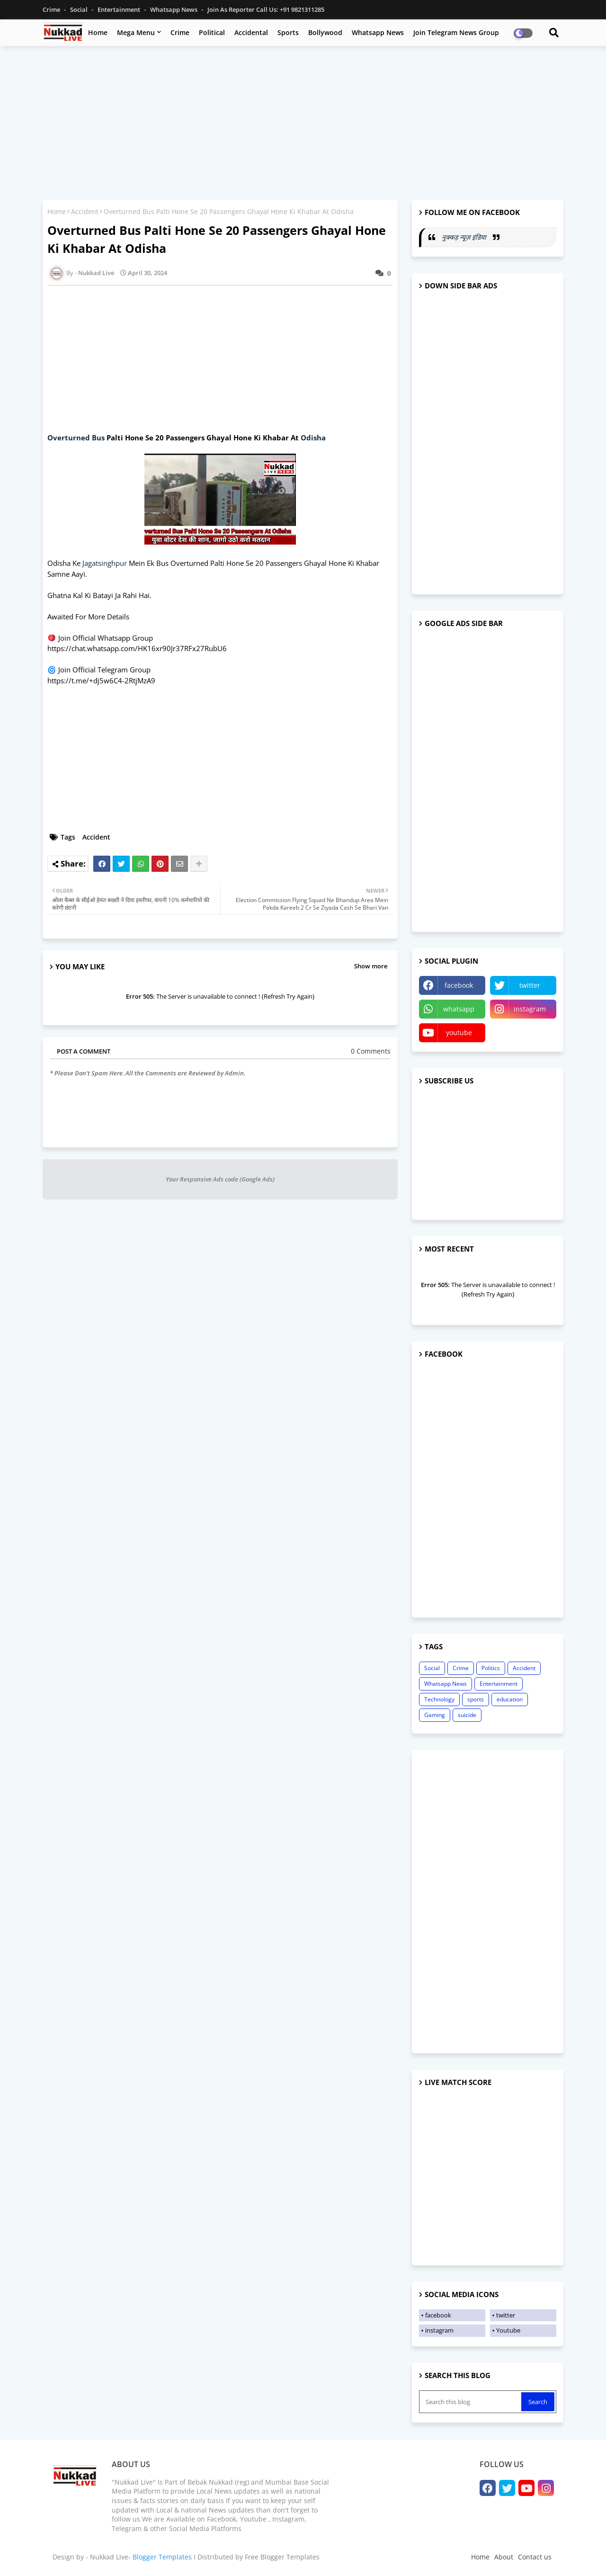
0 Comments (371, 1050)
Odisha (313, 437)
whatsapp (458, 1008)
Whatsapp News (174, 9)
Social (79, 9)
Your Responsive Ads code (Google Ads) (220, 1179)
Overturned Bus (77, 437)
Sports (288, 32)
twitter (529, 985)
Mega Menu (136, 32)
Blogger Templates (162, 2556)
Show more (370, 966)
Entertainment (120, 9)
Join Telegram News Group (456, 32)
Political (212, 32)
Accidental (251, 32)
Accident (84, 211)
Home (97, 32)
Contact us (535, 2556)
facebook (459, 985)
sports (475, 1699)
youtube (459, 1032)
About (503, 2556)
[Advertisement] (303, 121)
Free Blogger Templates (282, 2556)
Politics (490, 1668)
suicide (467, 1715)
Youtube (508, 2330)
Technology (439, 1699)
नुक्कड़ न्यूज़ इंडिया (465, 237)
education (510, 1699)
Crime (52, 9)
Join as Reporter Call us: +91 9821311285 (265, 9)
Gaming (434, 1715)
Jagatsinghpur (104, 563)
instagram (530, 1008)
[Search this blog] (471, 2401)
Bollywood (325, 32)
